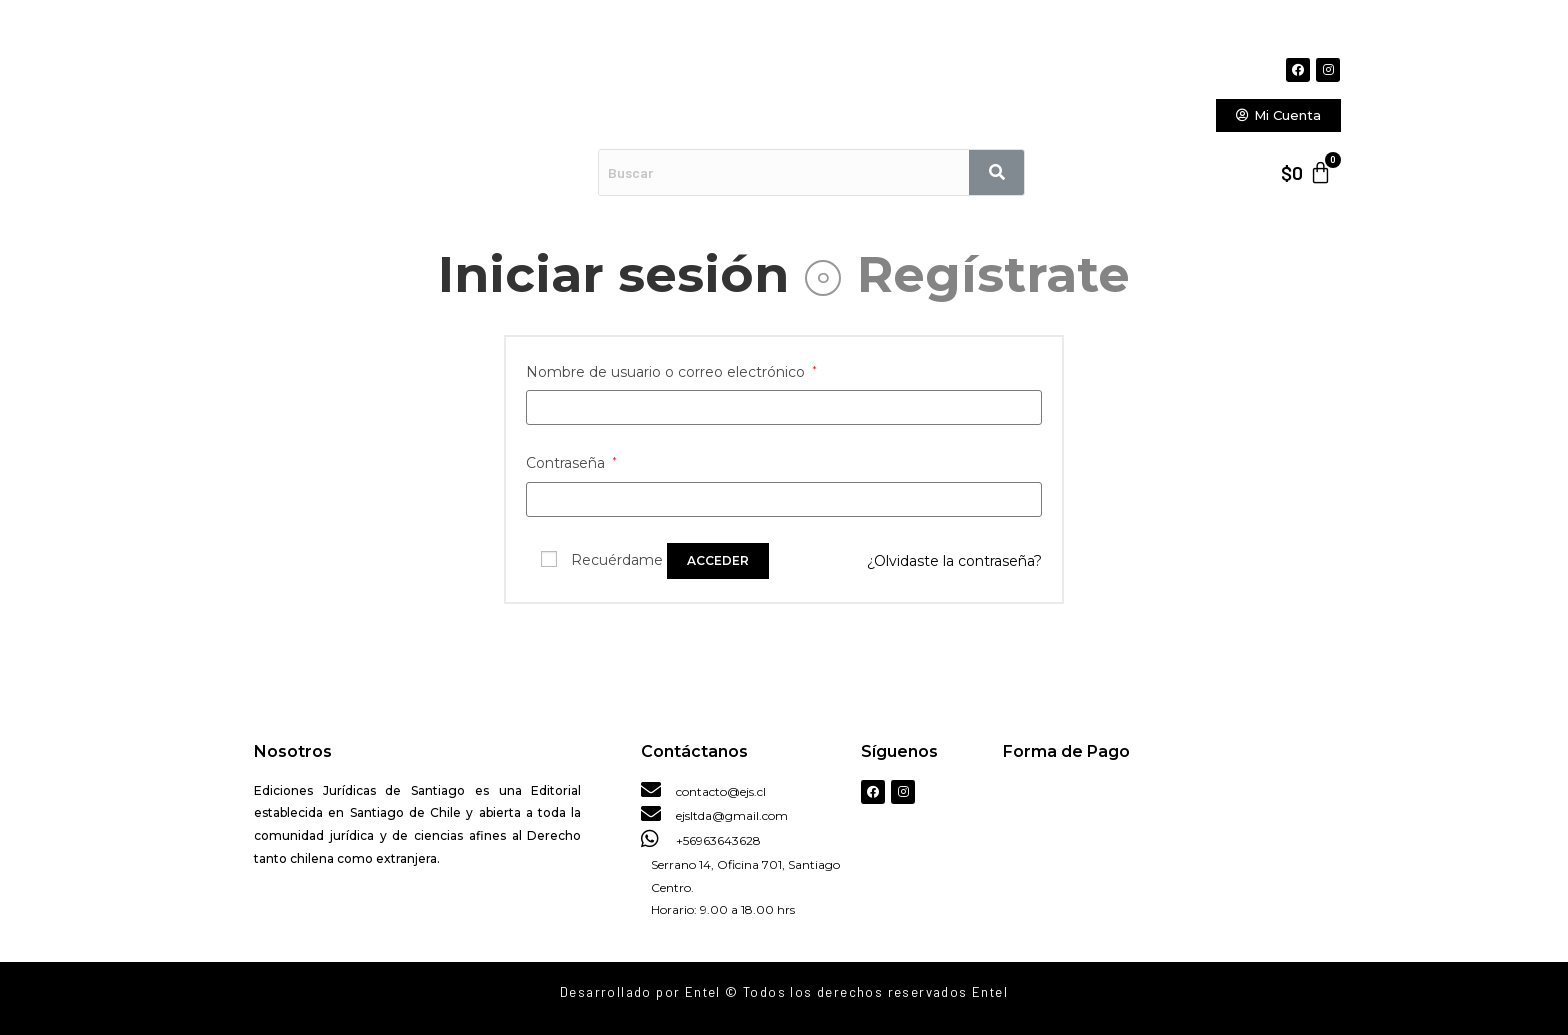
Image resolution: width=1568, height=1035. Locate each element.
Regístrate (993, 274)
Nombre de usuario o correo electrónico (671, 372)
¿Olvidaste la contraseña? (954, 561)
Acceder (718, 560)
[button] (1278, 115)
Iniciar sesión (613, 274)
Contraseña (571, 463)
